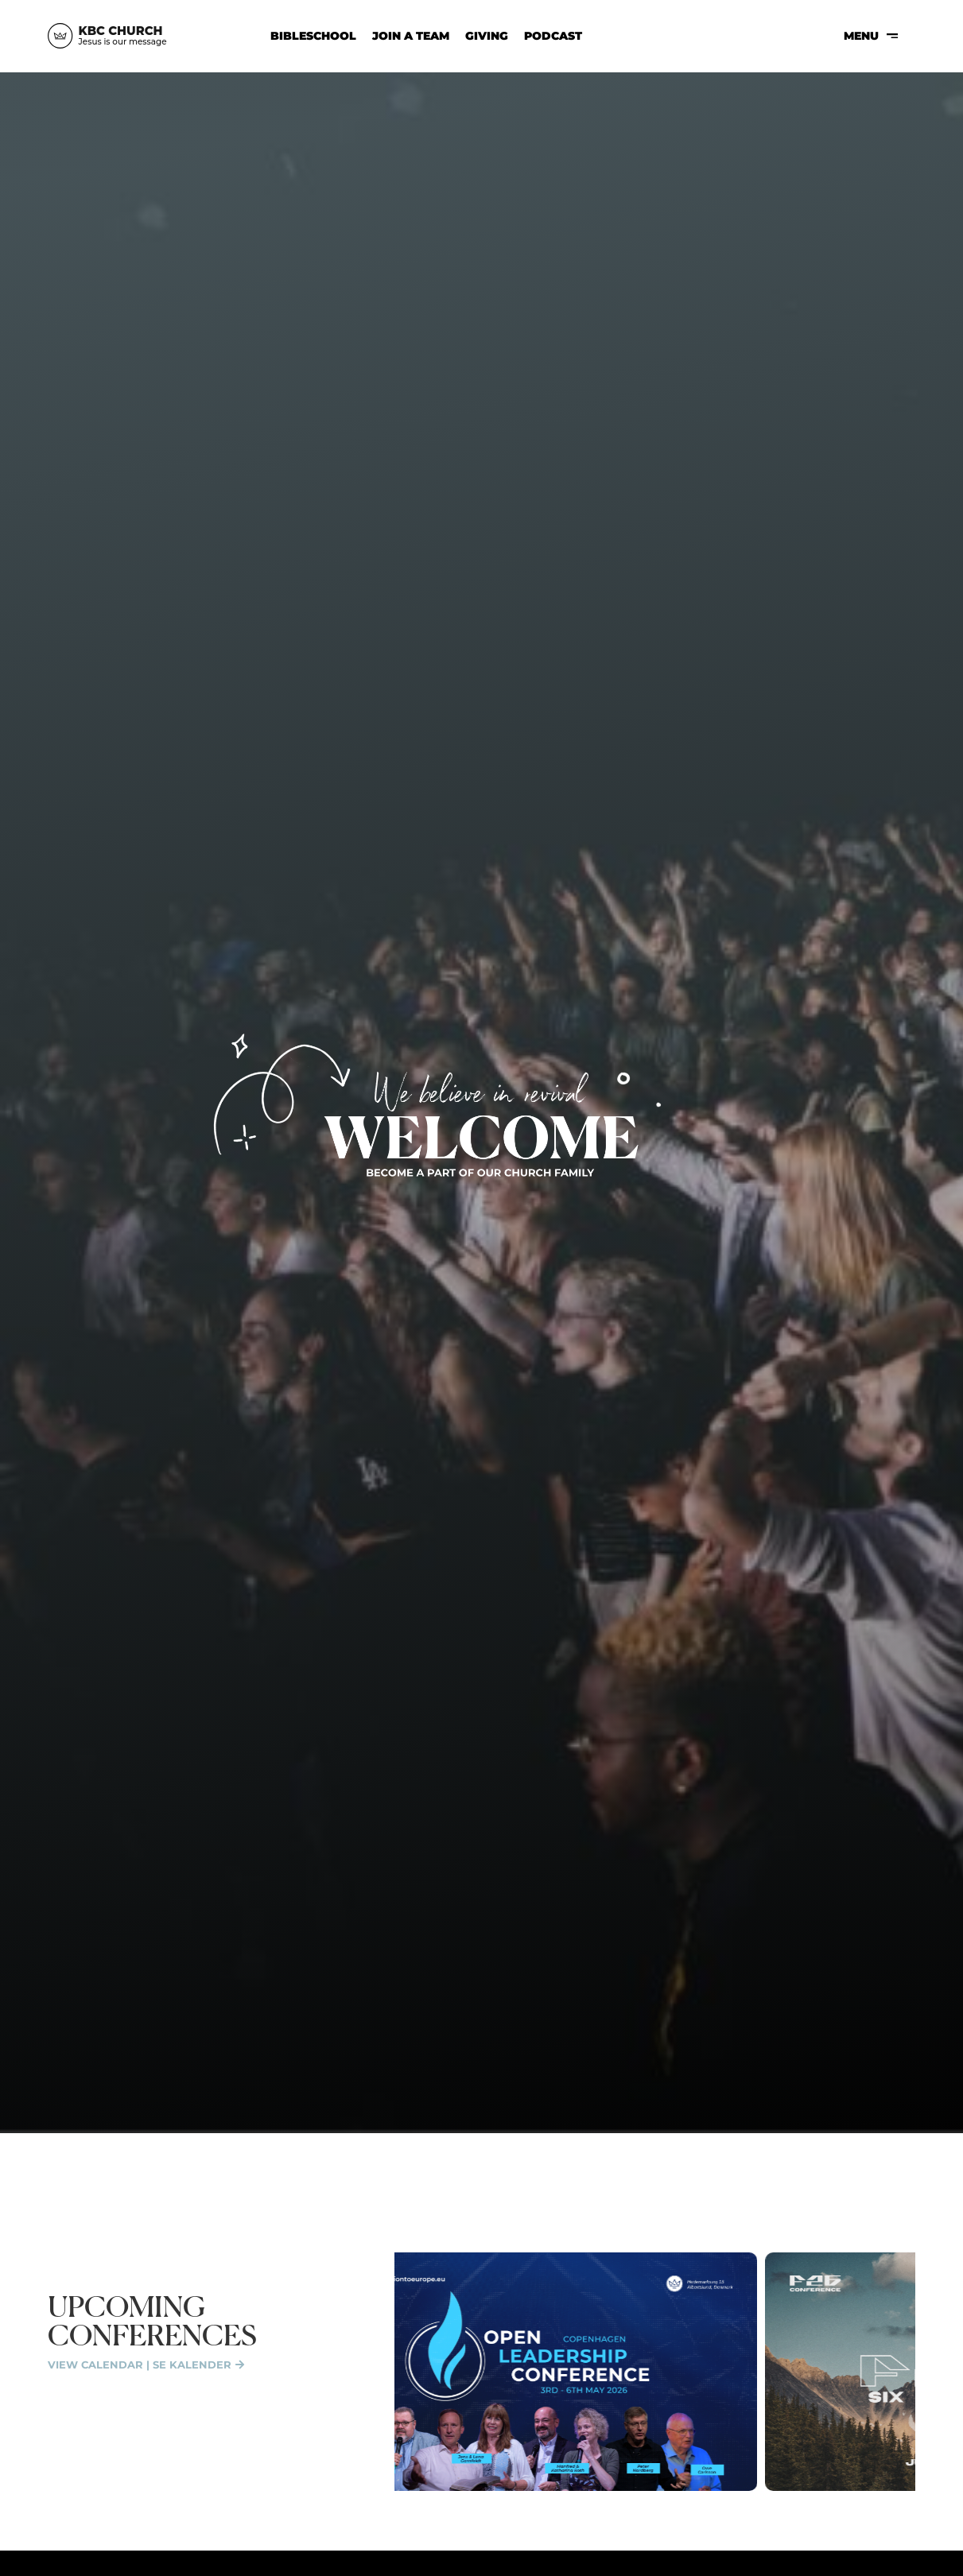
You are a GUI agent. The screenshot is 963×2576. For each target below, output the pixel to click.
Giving (486, 36)
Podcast (553, 36)
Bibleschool (313, 36)
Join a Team (410, 36)
